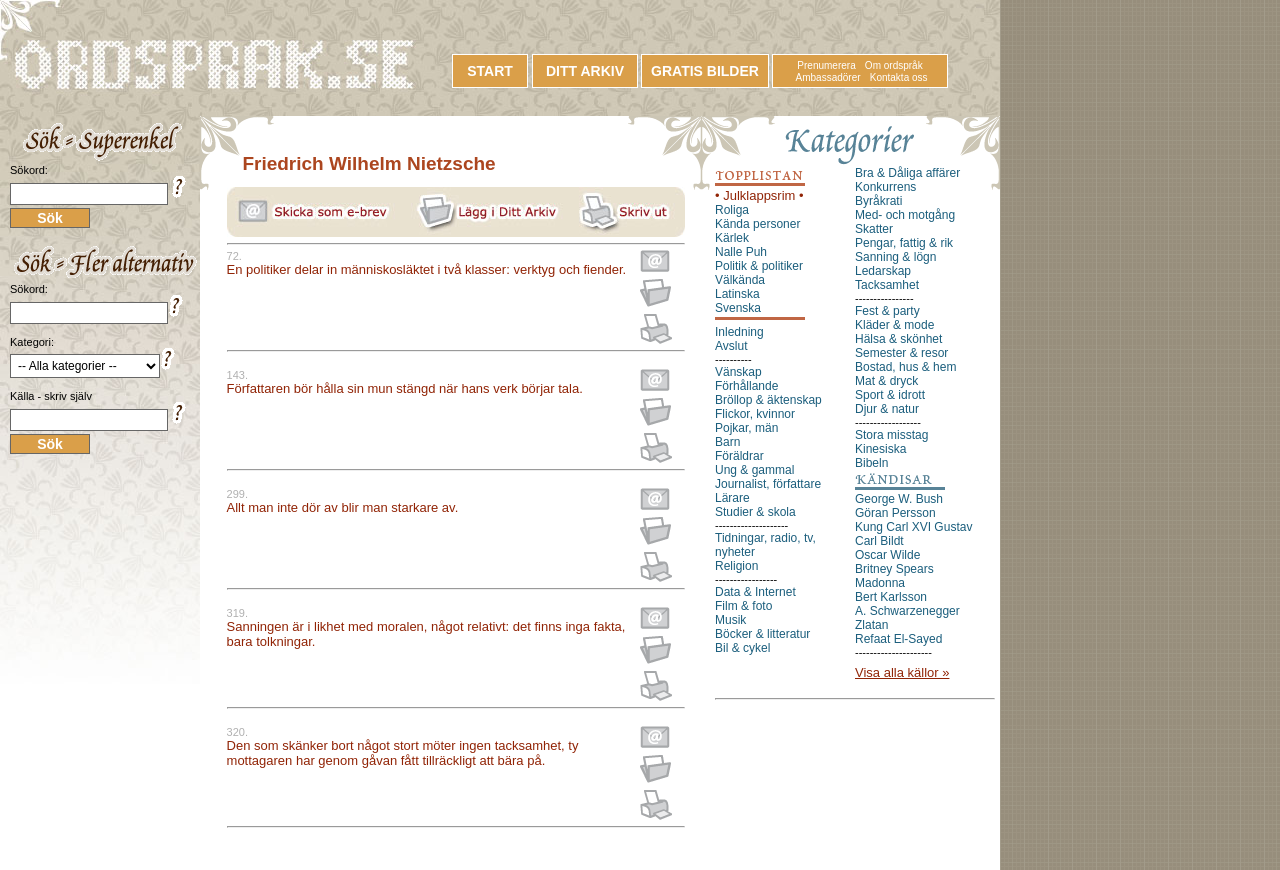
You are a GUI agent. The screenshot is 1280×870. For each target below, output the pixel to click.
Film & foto (743, 606)
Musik (730, 620)
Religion (736, 566)
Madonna (880, 583)
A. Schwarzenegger (907, 611)
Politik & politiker (759, 266)
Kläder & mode (894, 325)
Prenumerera (826, 65)
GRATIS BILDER (705, 71)
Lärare (732, 498)
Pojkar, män (746, 428)
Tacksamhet (887, 285)
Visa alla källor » (902, 672)
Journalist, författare (768, 484)
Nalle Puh (741, 252)
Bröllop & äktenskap (768, 400)
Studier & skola (755, 512)
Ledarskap (883, 271)
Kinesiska (880, 449)
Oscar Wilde (887, 555)
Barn (727, 442)
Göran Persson (895, 513)
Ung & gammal (754, 470)
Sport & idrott (890, 395)
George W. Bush (899, 499)
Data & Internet (755, 592)
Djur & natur (887, 409)
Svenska (738, 308)
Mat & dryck (886, 381)
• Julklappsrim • (759, 195)
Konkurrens (885, 187)
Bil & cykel (742, 648)
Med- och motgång (905, 215)
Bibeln (871, 463)
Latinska (737, 294)
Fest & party (887, 311)
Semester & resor (901, 353)
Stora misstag (891, 435)
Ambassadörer (828, 77)
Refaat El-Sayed (898, 639)
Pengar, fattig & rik (904, 243)
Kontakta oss (899, 77)
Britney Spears (894, 569)
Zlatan (871, 625)
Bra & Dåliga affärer (907, 173)
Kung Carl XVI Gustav (913, 527)
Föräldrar (739, 456)
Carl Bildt (879, 541)
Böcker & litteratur (762, 634)
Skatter (874, 229)
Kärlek (732, 238)
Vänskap (738, 372)
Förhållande (746, 386)
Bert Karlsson (891, 597)
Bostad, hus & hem (905, 367)
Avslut (731, 346)
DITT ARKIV (585, 71)
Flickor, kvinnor (755, 414)
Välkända (740, 280)
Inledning (739, 332)
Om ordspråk (894, 65)
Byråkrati (878, 201)
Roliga (732, 210)
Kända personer (757, 224)
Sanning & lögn (895, 257)
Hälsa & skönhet (898, 339)
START (490, 71)
